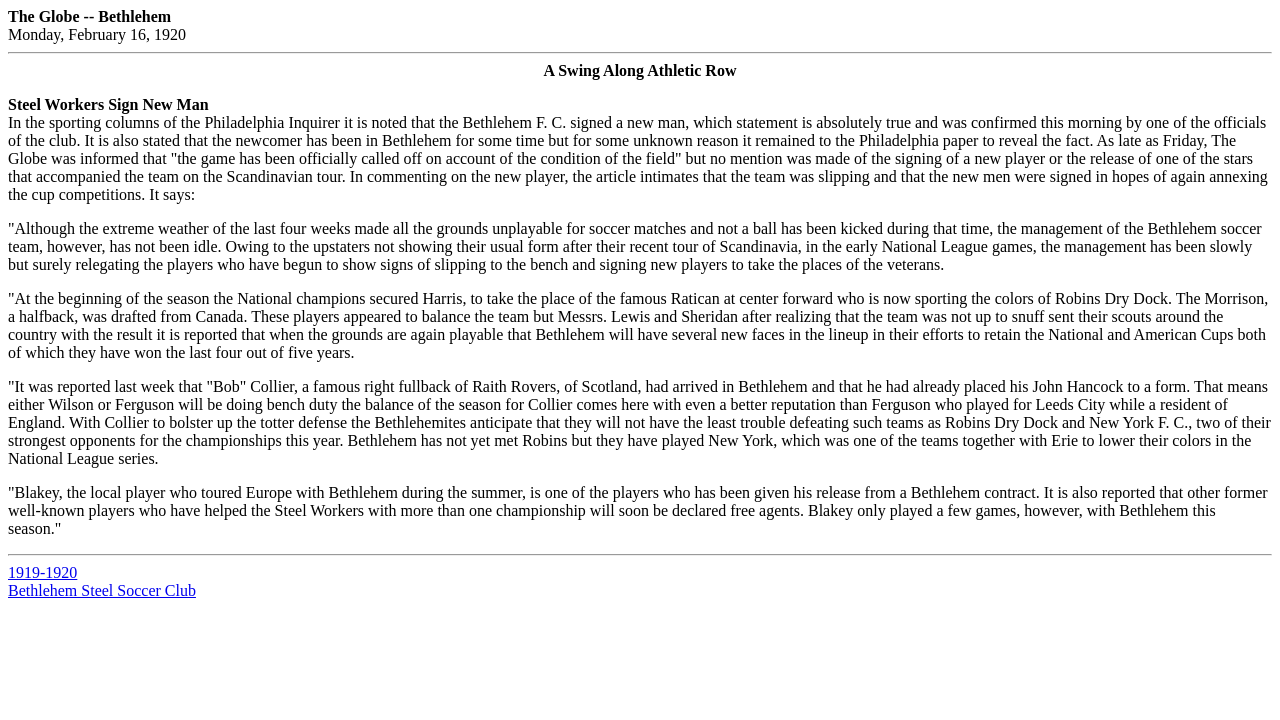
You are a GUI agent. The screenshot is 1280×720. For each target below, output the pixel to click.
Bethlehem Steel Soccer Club (102, 590)
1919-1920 (42, 572)
